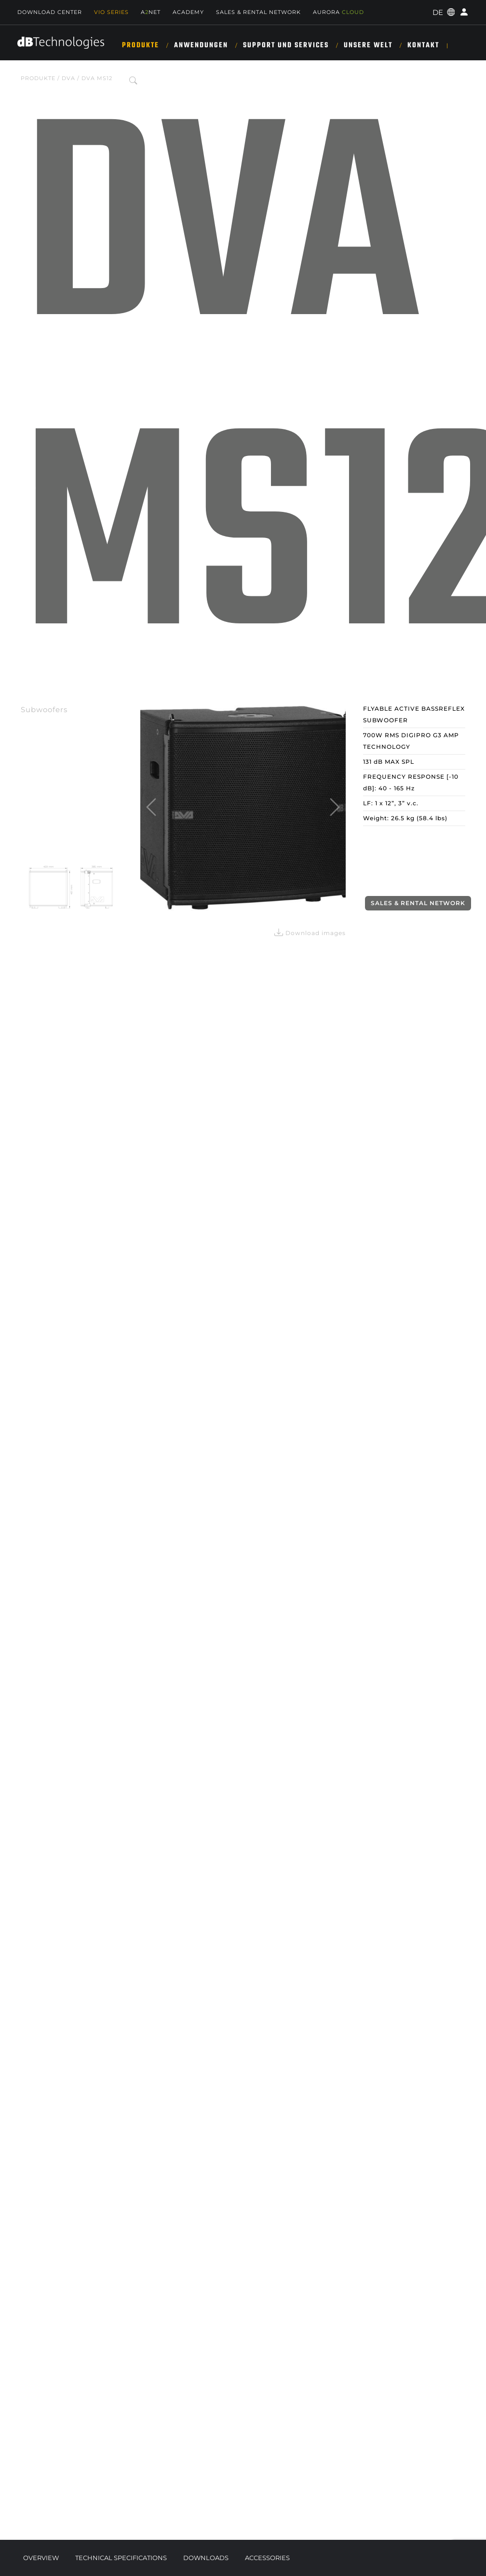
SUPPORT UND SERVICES (286, 45)
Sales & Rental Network (258, 12)
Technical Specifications (121, 2558)
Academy (188, 12)
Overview (41, 2558)
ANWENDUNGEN (201, 45)
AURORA (338, 12)
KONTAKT (423, 45)
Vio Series (111, 12)
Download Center (49, 12)
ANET (151, 12)
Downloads (206, 2558)
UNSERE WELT (368, 45)
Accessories (267, 2558)
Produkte (140, 45)
